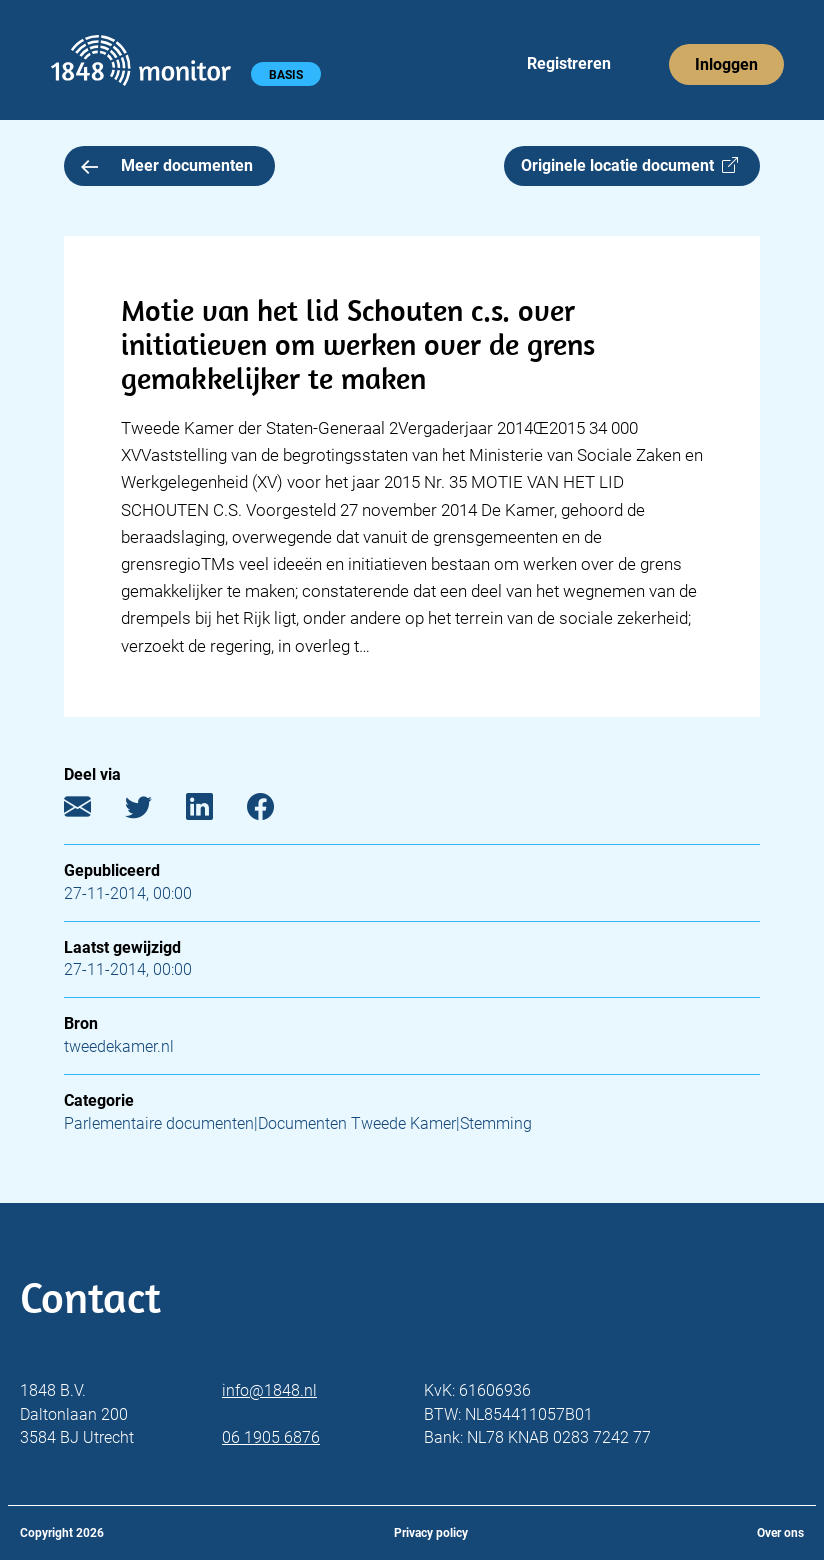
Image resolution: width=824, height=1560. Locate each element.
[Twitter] (153, 810)
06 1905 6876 (271, 1437)
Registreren (569, 63)
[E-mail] (92, 810)
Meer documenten (167, 165)
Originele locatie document (629, 165)
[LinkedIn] (214, 810)
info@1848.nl (269, 1390)
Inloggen (726, 64)
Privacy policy (431, 1533)
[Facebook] (275, 810)
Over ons (780, 1533)
